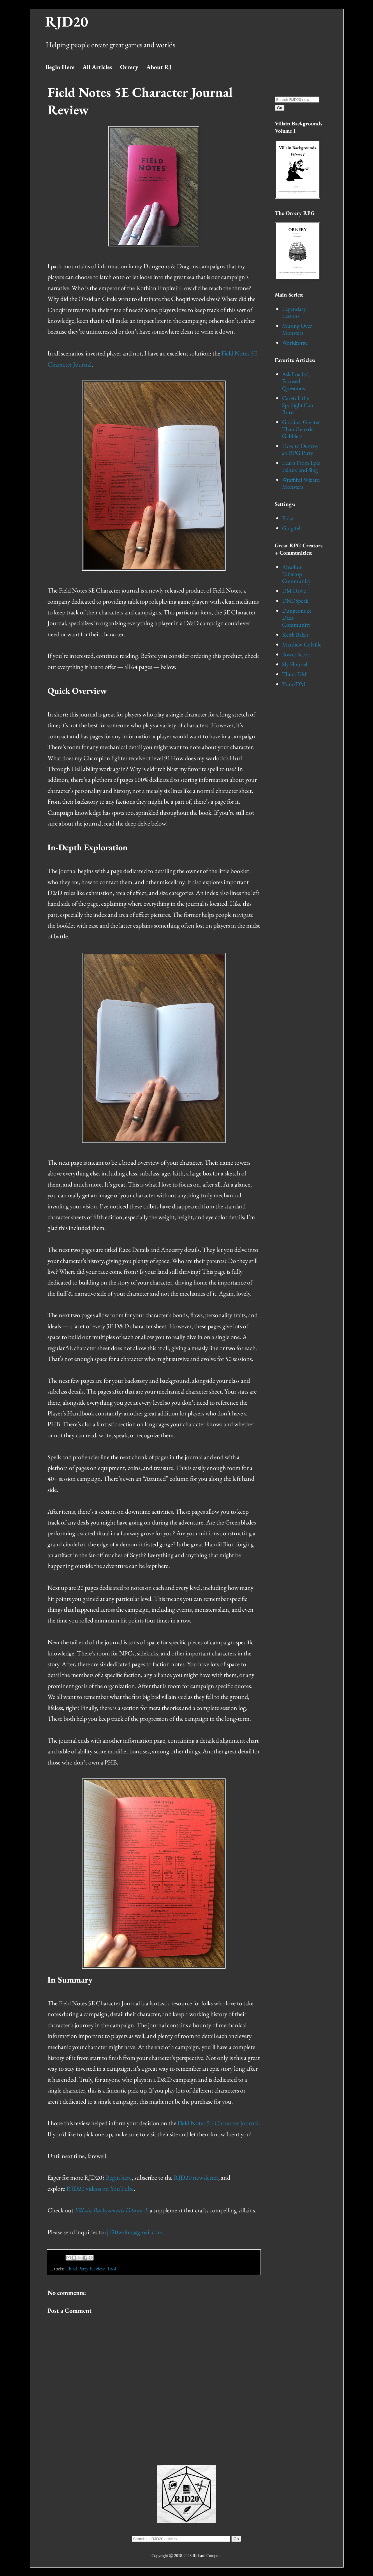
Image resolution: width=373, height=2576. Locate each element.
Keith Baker (295, 634)
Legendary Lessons (294, 312)
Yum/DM (293, 684)
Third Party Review (84, 2268)
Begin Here (60, 67)
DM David (294, 591)
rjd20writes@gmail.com (134, 2232)
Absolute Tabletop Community (296, 574)
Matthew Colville (301, 644)
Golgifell (292, 528)
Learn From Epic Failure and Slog (301, 466)
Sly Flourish (295, 664)
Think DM (294, 674)
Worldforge (295, 342)
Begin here (119, 2177)
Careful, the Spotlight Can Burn (297, 405)
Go (279, 108)
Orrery (129, 67)
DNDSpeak (295, 600)
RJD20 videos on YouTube (100, 2188)
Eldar (288, 518)
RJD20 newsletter (196, 2177)
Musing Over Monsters (297, 329)
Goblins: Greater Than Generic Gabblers (301, 429)
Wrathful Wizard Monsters (301, 483)
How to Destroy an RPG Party (300, 449)
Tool (111, 2268)
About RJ (158, 67)
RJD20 (66, 21)
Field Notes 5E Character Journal (217, 2123)
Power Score (296, 654)
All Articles (97, 67)
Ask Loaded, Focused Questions (296, 381)
